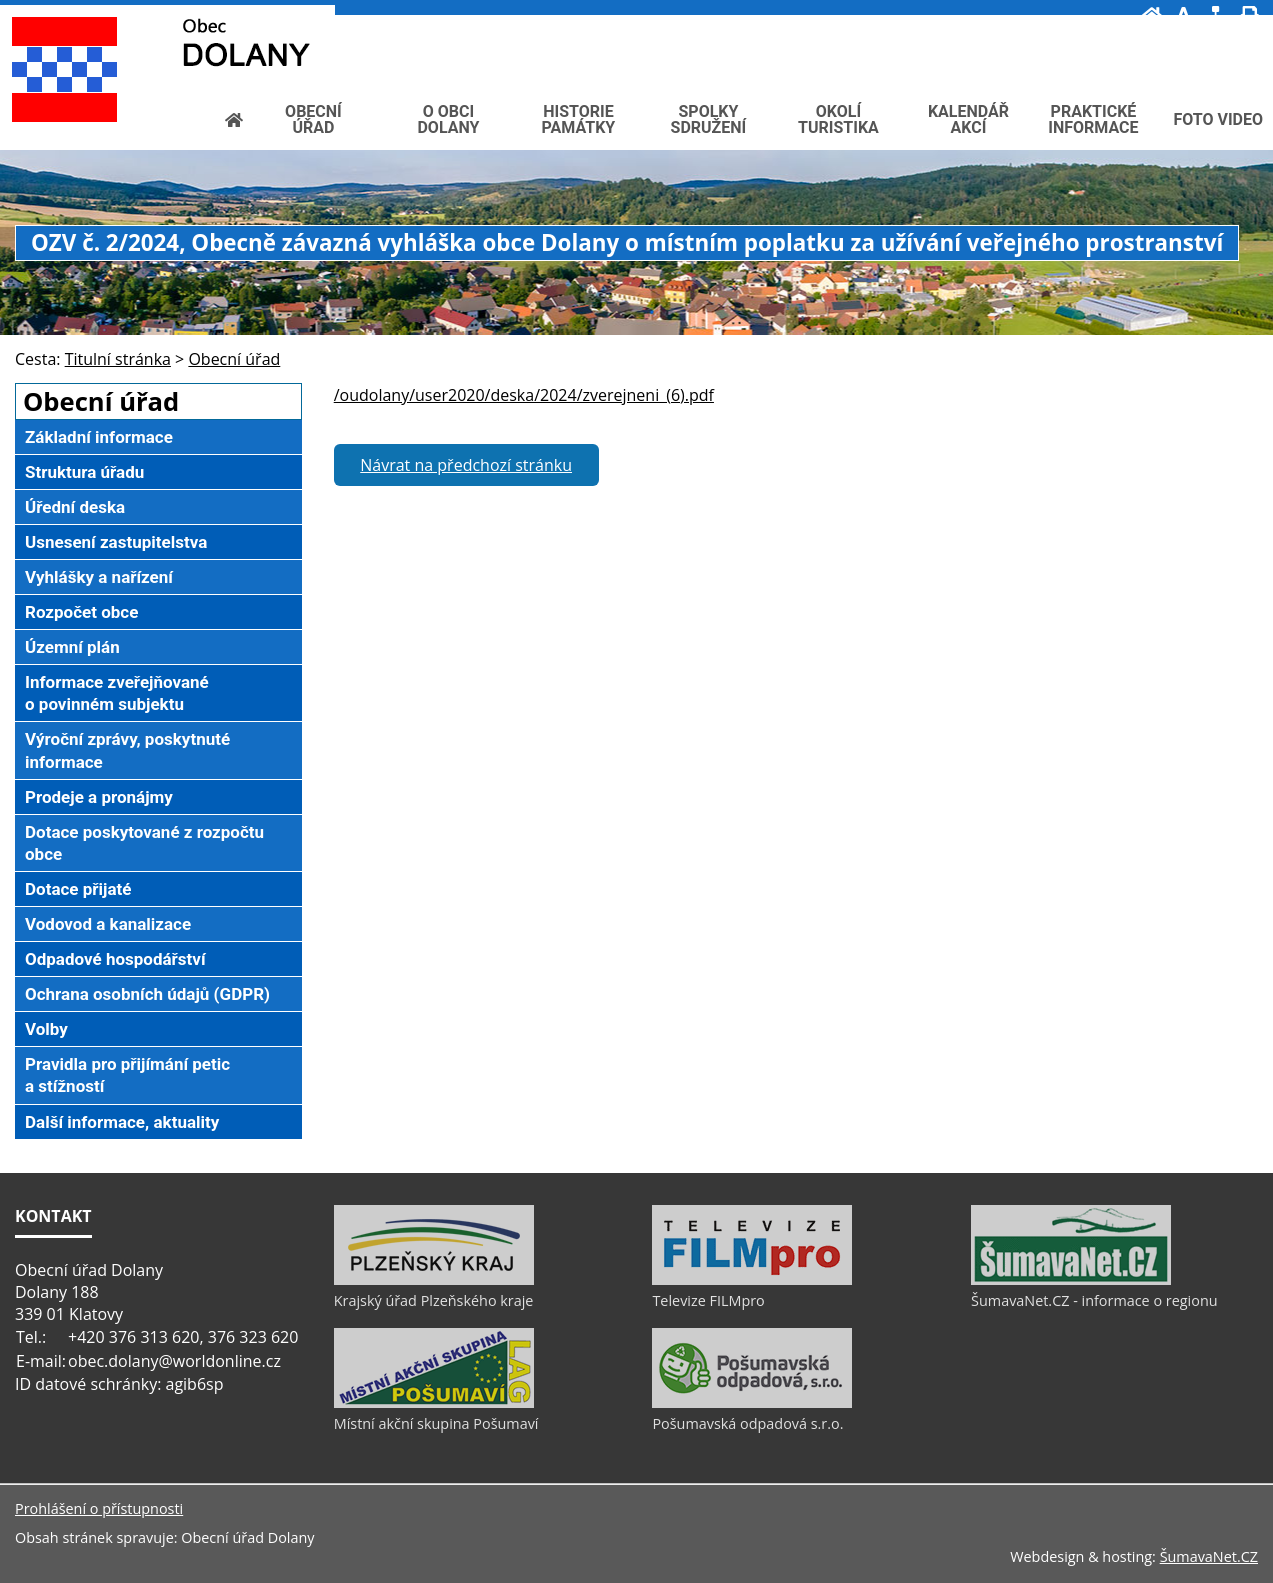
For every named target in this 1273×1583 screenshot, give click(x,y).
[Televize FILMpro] (752, 1280)
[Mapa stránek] (1216, 15)
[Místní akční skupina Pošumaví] (434, 1403)
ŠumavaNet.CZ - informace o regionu (1094, 1300)
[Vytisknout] (1249, 15)
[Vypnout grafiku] (1183, 15)
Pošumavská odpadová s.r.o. (747, 1423)
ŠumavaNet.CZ (1209, 1556)
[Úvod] (1152, 15)
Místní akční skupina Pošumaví (436, 1423)
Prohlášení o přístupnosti (99, 1508)
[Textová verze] (1206, 36)
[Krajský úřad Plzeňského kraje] (434, 1280)
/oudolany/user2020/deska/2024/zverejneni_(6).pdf (524, 395)
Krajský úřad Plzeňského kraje (434, 1300)
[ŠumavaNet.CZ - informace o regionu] (1071, 1280)
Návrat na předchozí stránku (466, 465)
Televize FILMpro (708, 1300)
